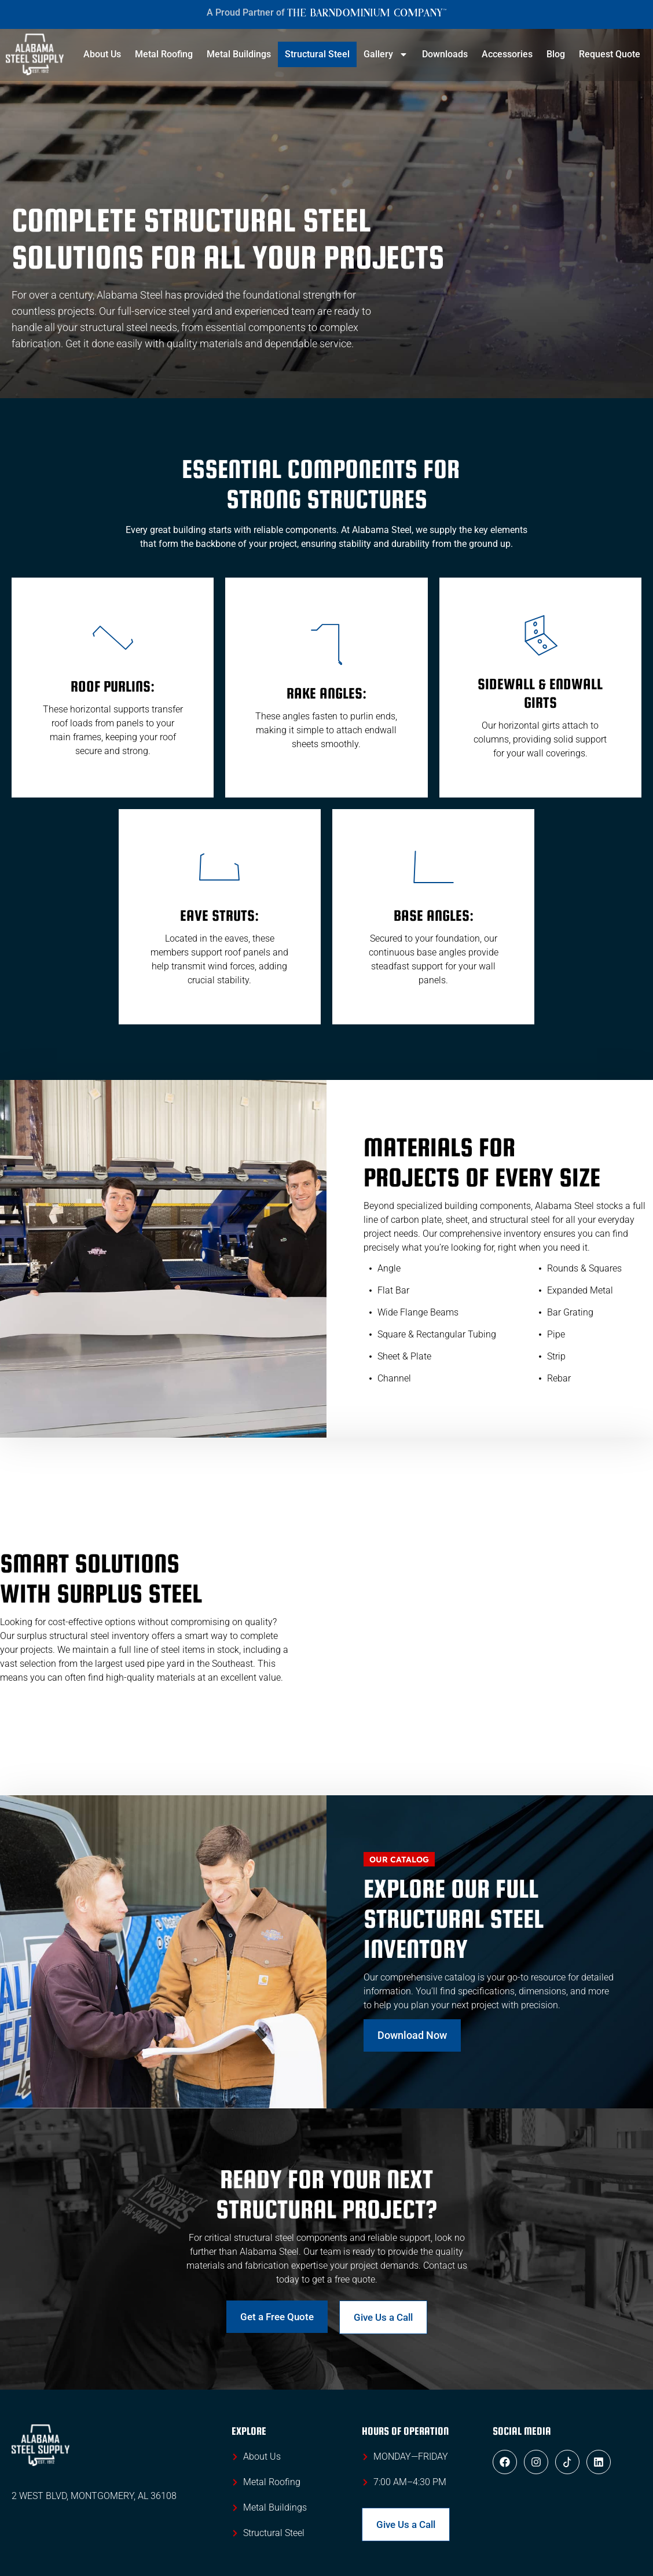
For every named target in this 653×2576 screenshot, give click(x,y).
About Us (102, 54)
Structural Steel (317, 54)
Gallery (386, 54)
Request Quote (609, 54)
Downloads (445, 54)
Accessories (507, 54)
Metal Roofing (164, 54)
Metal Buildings (239, 54)
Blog (555, 54)
